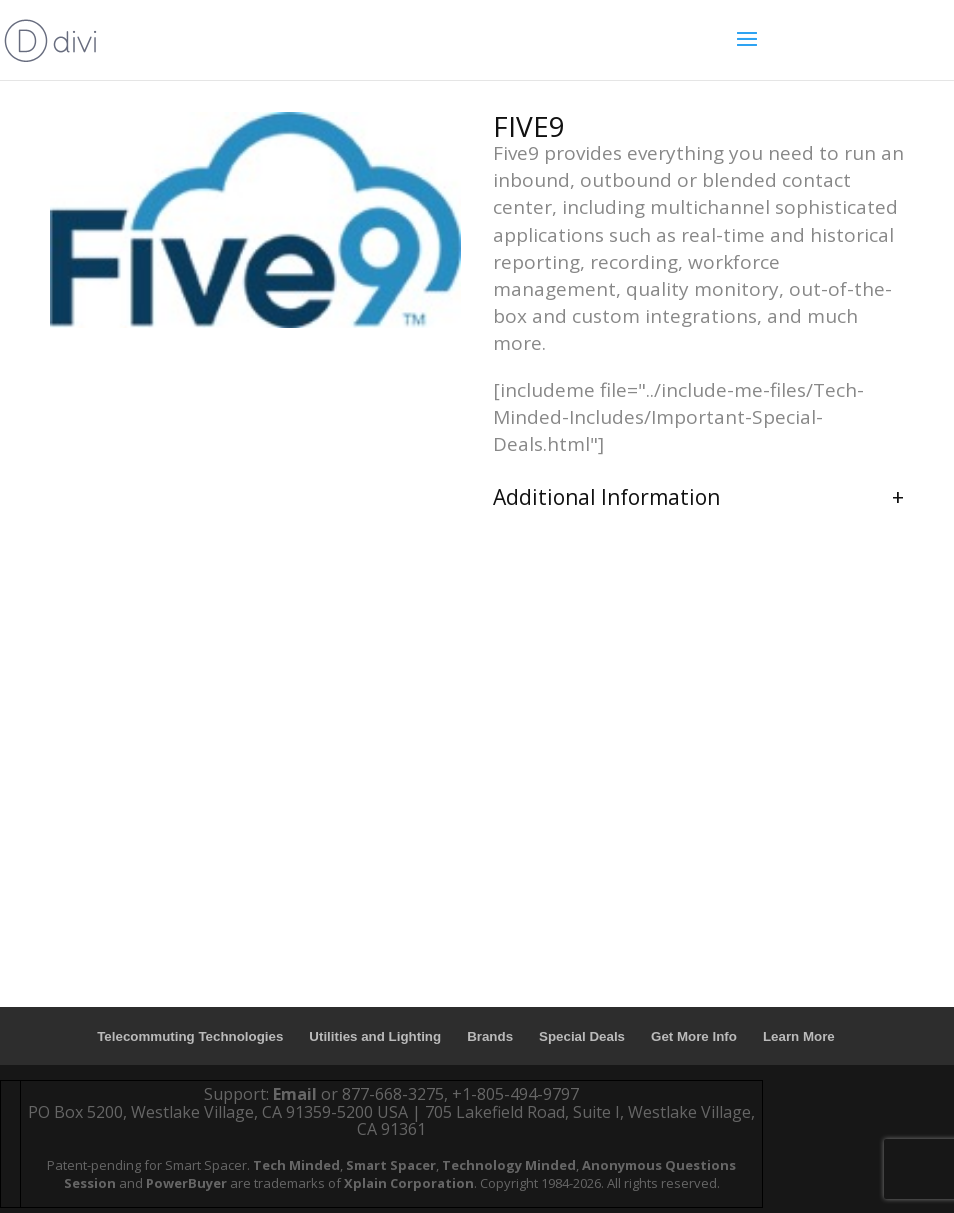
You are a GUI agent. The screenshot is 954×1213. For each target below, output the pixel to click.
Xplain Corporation (409, 1183)
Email (295, 1094)
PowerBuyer (186, 1183)
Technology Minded (509, 1165)
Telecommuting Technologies (190, 1036)
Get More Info (694, 1036)
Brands (490, 1036)
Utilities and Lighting (375, 1036)
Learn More (799, 1036)
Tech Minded (296, 1165)
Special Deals (582, 1036)
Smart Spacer (391, 1165)
